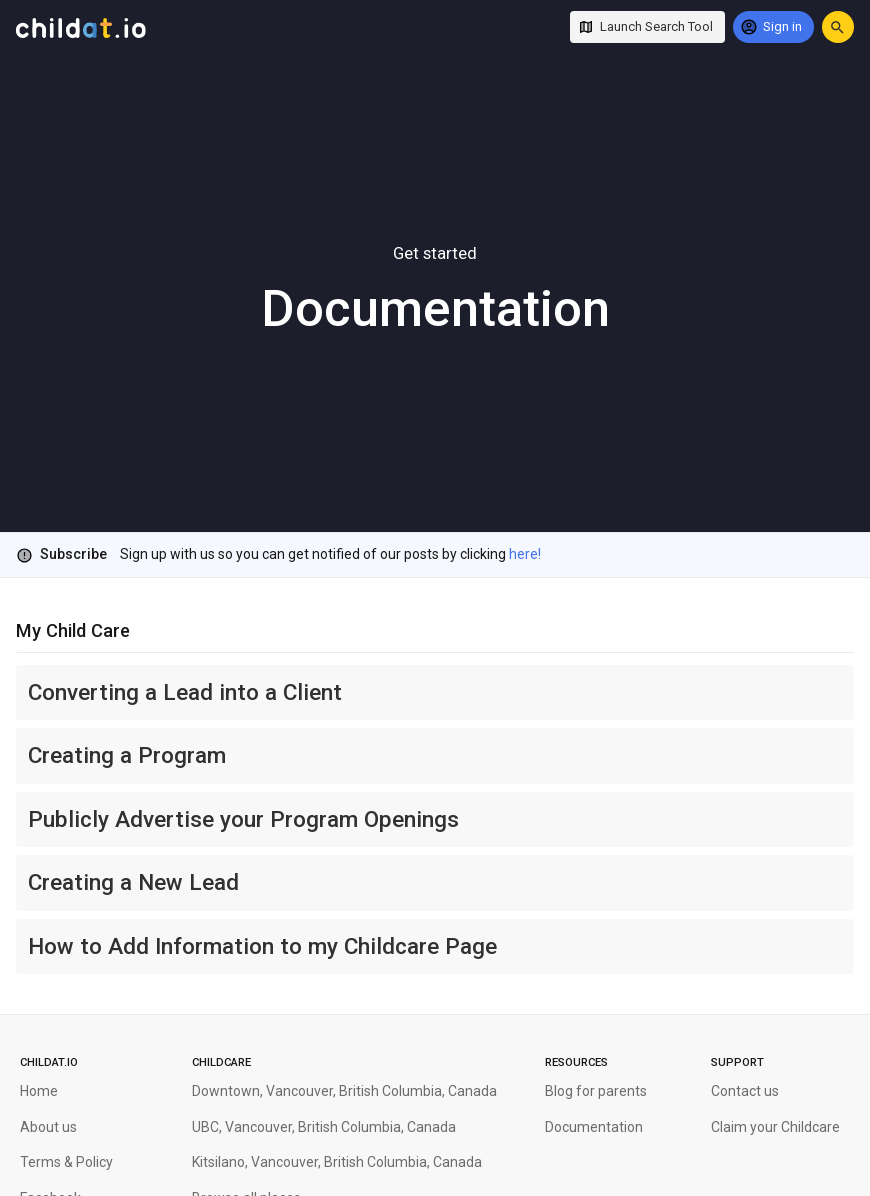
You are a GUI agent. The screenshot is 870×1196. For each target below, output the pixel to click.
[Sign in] (773, 27)
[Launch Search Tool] (647, 27)
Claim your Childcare (775, 1127)
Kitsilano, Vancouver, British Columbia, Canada (337, 1162)
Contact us (745, 1091)
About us (48, 1127)
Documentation (594, 1127)
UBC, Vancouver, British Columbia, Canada (324, 1127)
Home (39, 1091)
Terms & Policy (66, 1162)
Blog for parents (596, 1091)
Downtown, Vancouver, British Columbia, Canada (344, 1091)
